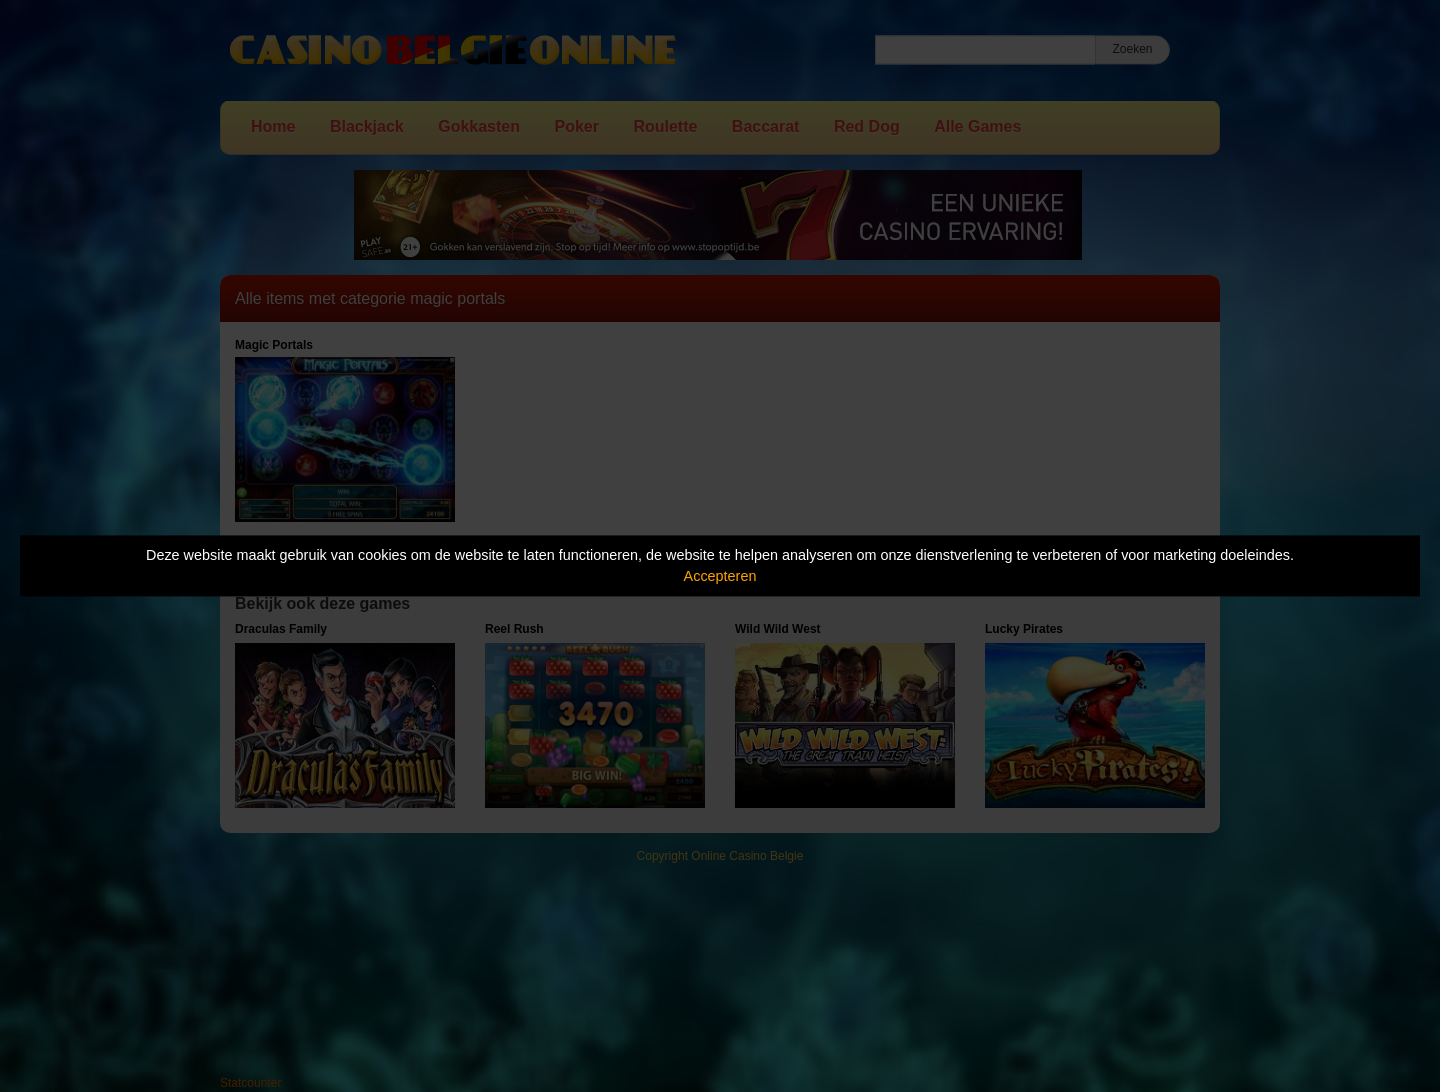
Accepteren (720, 576)
